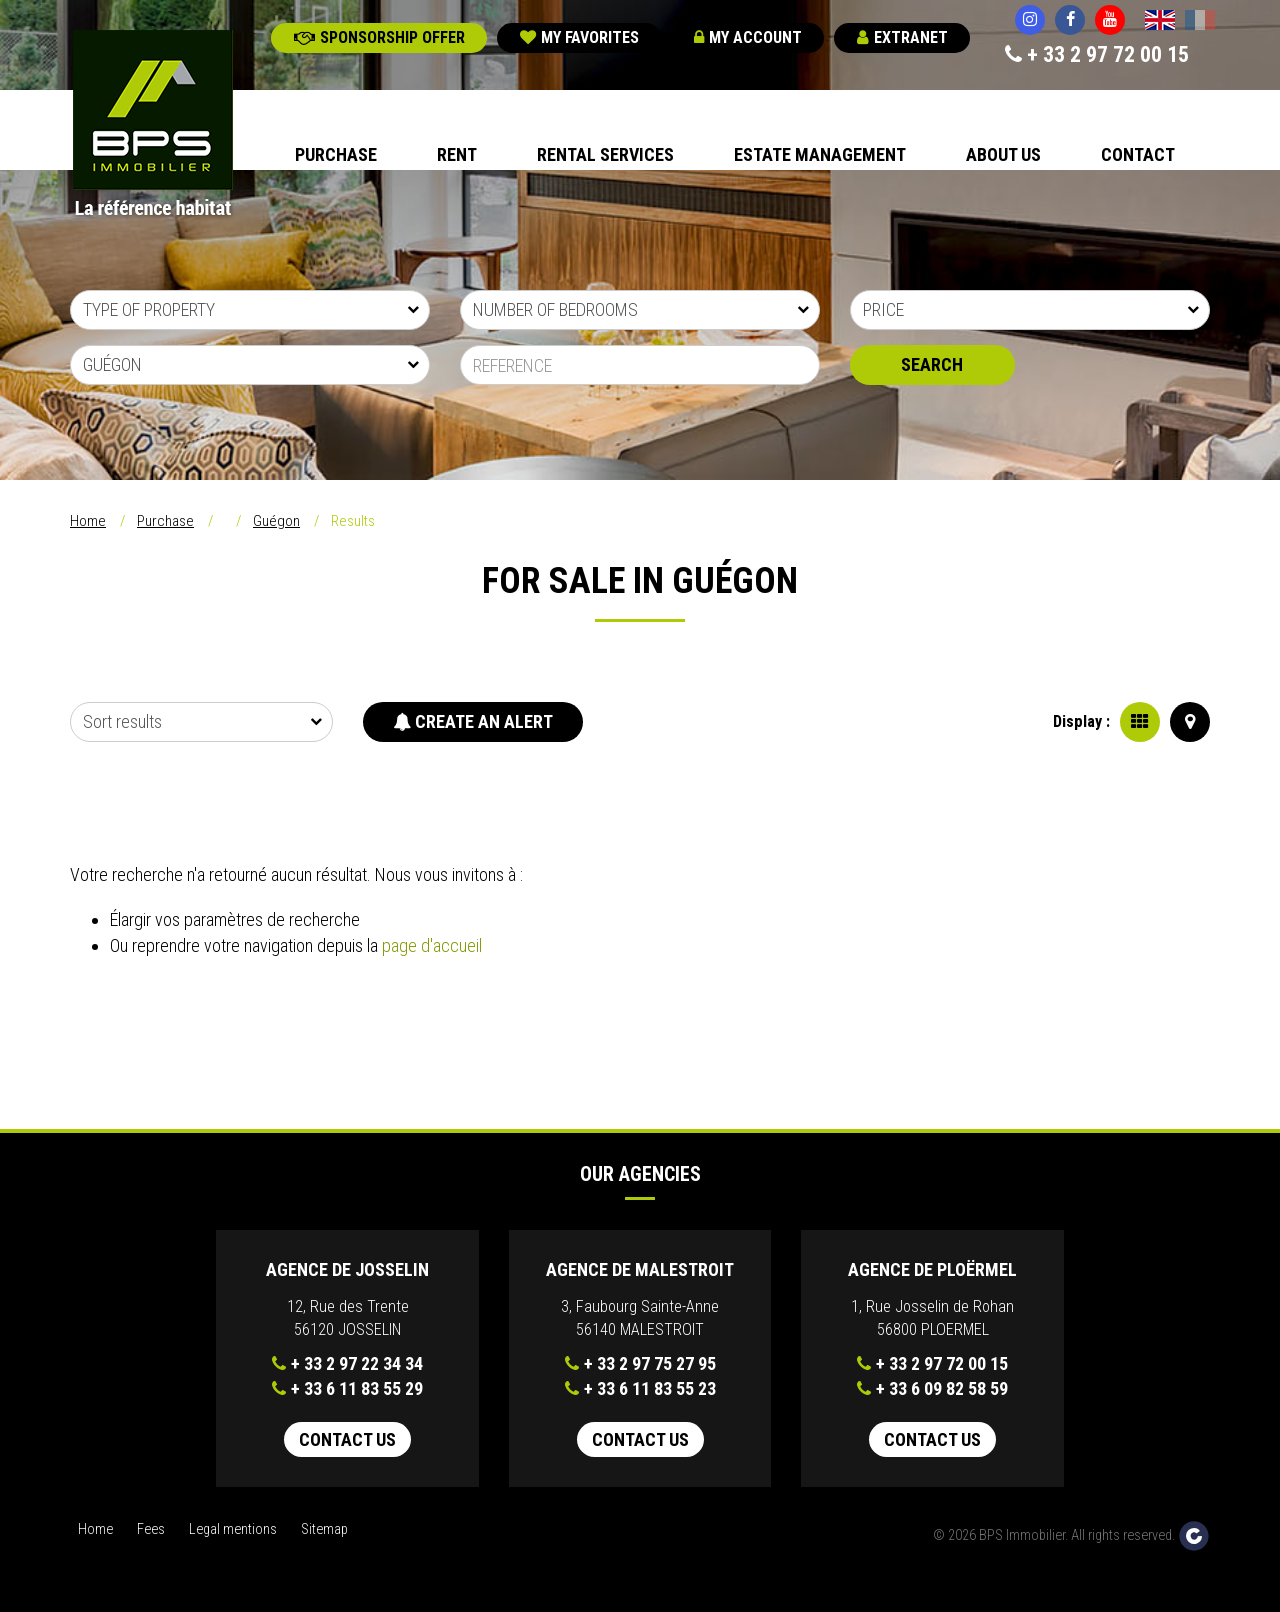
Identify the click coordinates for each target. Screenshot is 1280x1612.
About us (1003, 154)
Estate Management (820, 154)
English (1160, 22)
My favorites (579, 37)
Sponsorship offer (379, 37)
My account (748, 37)
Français (1200, 22)
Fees (151, 1529)
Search (932, 364)
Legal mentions (233, 1529)
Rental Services (605, 154)
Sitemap (324, 1529)
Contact (1138, 154)
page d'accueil (432, 945)
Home (88, 521)
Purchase (336, 154)
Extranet (902, 37)
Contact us (347, 1439)
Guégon (276, 521)
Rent (457, 154)
